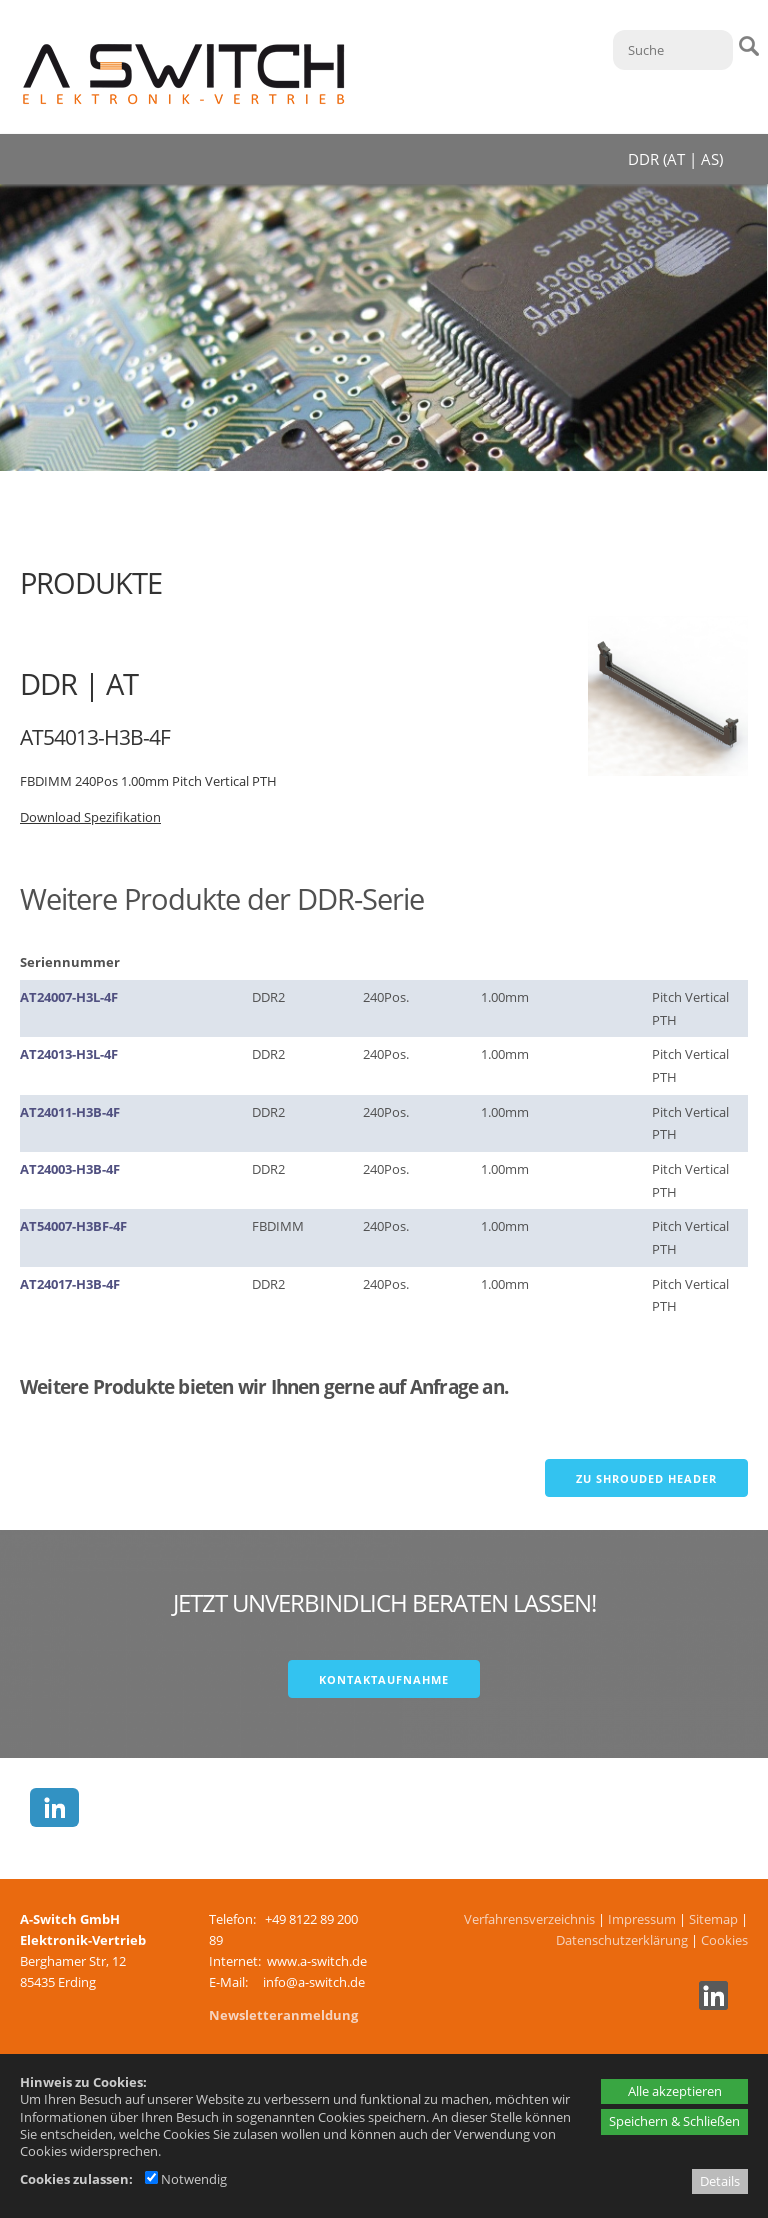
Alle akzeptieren (675, 2091)
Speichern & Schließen (674, 2121)
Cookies (724, 1940)
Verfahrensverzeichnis (529, 1919)
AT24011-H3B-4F (70, 1112)
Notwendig (186, 2179)
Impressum (642, 1919)
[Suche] (673, 50)
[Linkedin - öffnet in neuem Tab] (711, 2005)
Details (720, 2181)
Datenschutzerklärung (622, 1940)
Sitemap (713, 1919)
